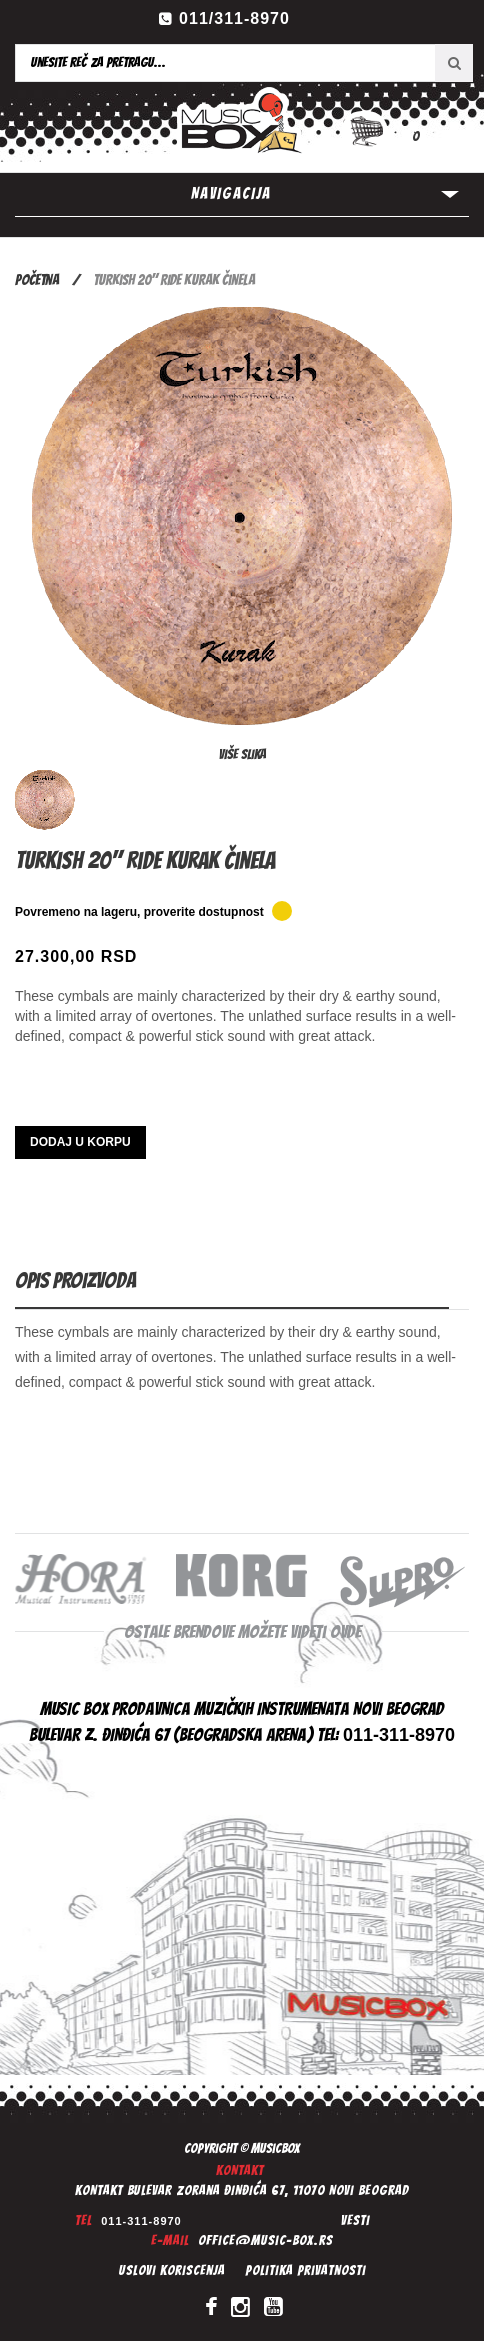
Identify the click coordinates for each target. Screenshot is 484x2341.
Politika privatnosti (305, 2270)
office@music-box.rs (265, 2240)
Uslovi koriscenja (172, 2270)
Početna (37, 280)
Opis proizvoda (75, 1280)
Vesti (355, 2220)
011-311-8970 (141, 2221)
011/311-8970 (234, 18)
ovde (345, 1631)
